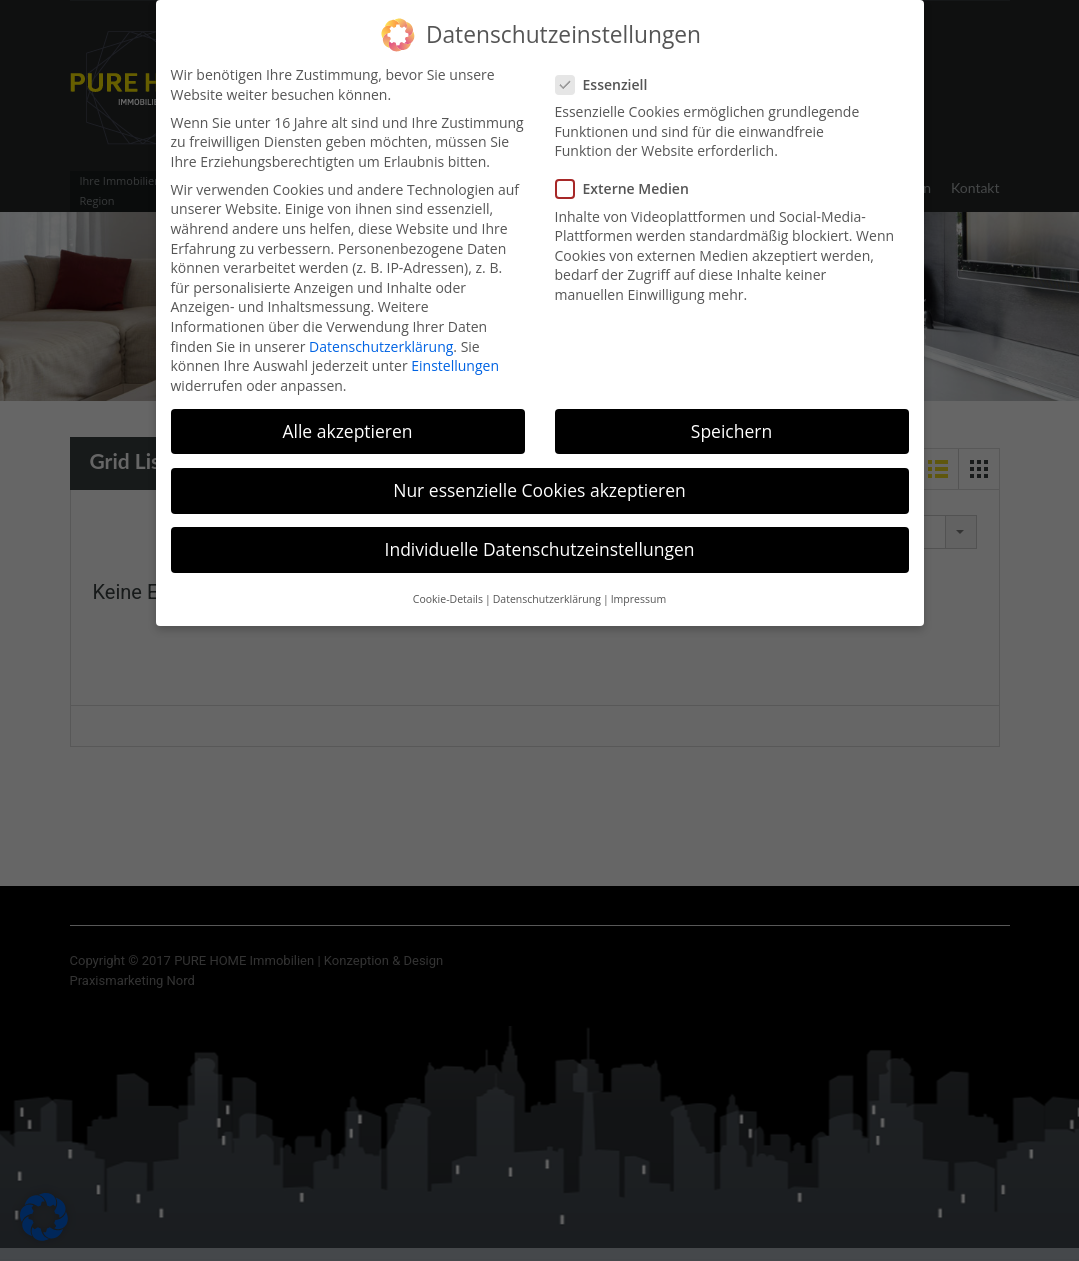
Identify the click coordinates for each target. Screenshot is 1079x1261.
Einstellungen (455, 352)
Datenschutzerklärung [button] (547, 587)
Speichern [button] (731, 418)
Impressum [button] (638, 587)
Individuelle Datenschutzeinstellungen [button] (540, 536)
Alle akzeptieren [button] (347, 418)
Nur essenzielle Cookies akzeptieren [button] (539, 477)
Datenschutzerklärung (381, 333)
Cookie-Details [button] (448, 587)
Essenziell (608, 71)
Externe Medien (628, 176)
